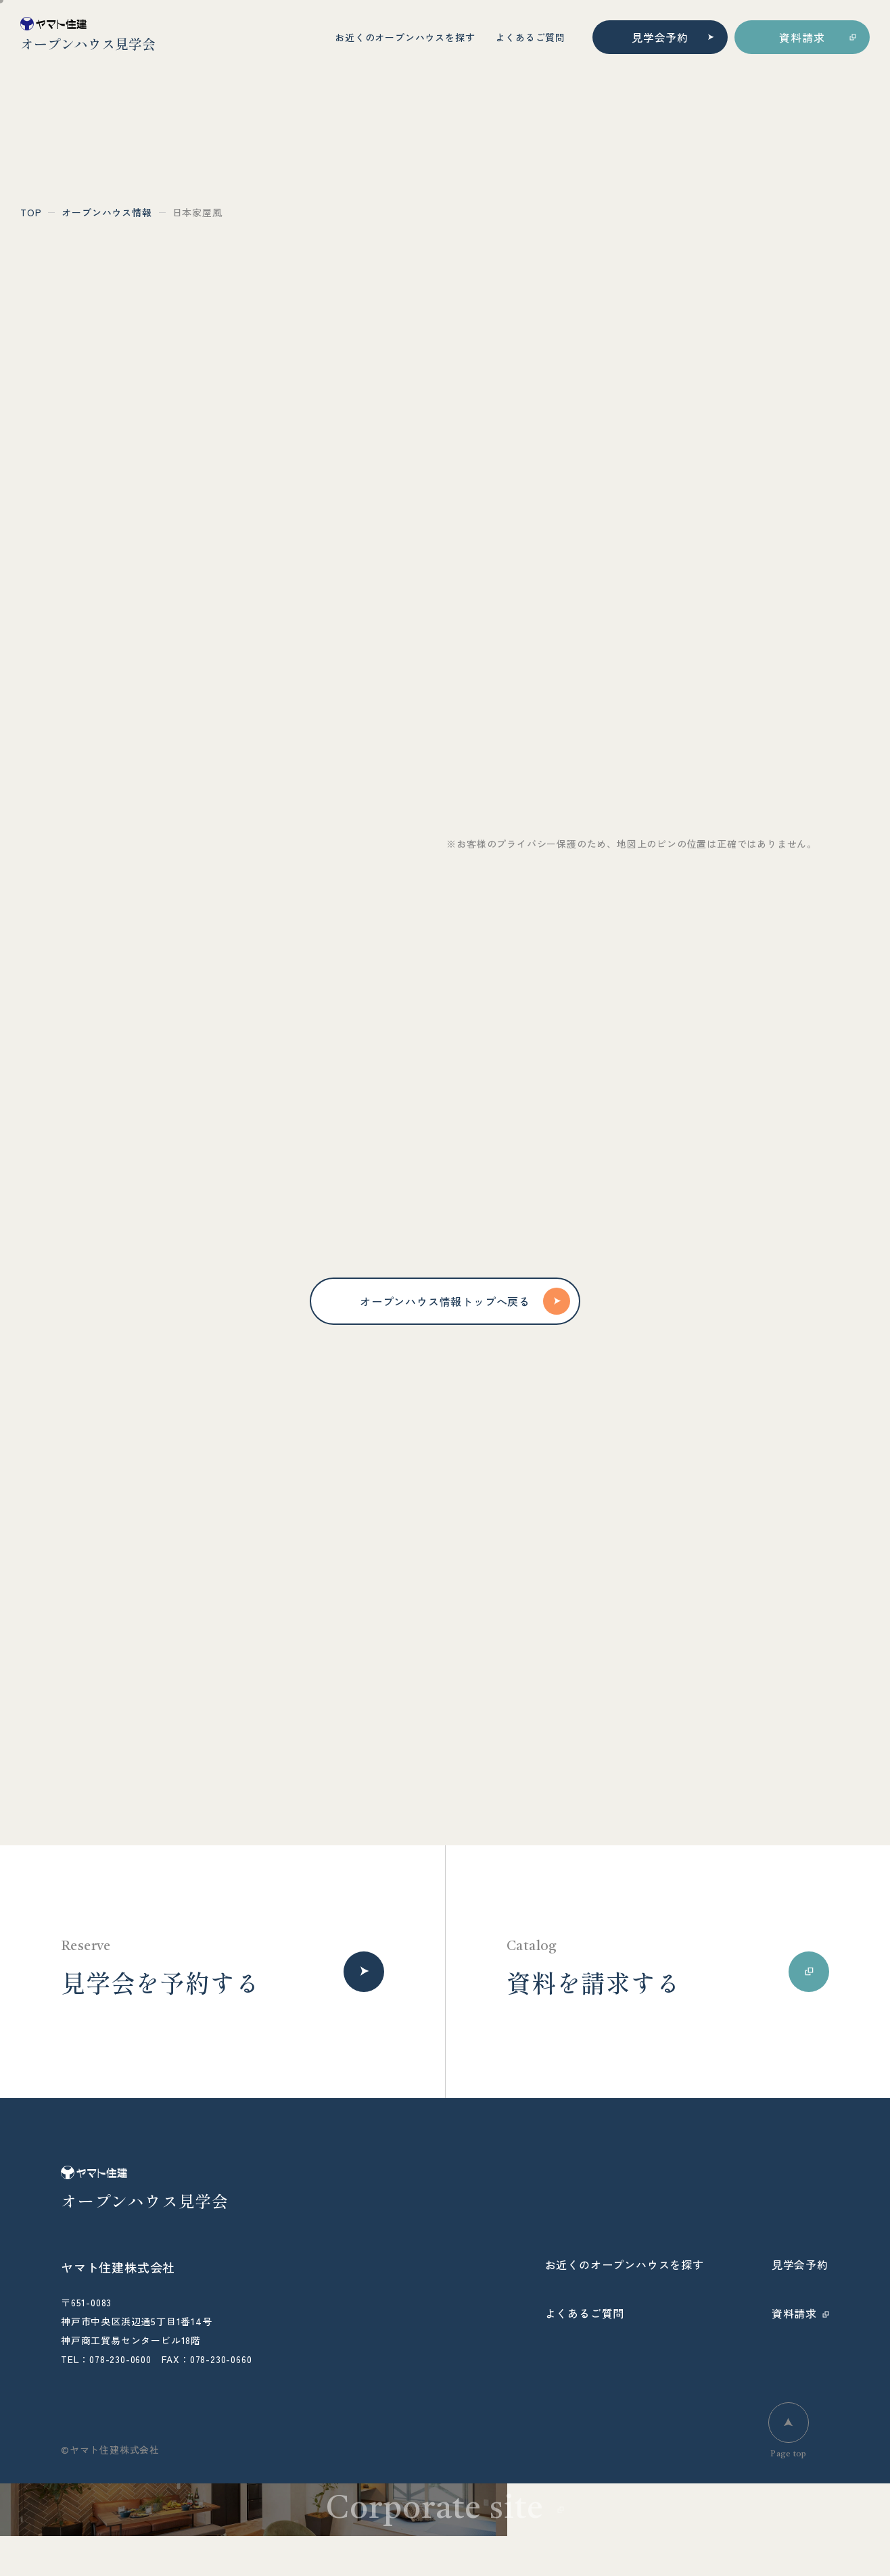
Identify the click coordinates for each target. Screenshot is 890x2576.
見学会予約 (660, 37)
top (30, 212)
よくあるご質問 (530, 37)
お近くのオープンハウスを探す (405, 37)
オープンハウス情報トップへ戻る (465, 1301)
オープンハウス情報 (106, 212)
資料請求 (801, 37)
